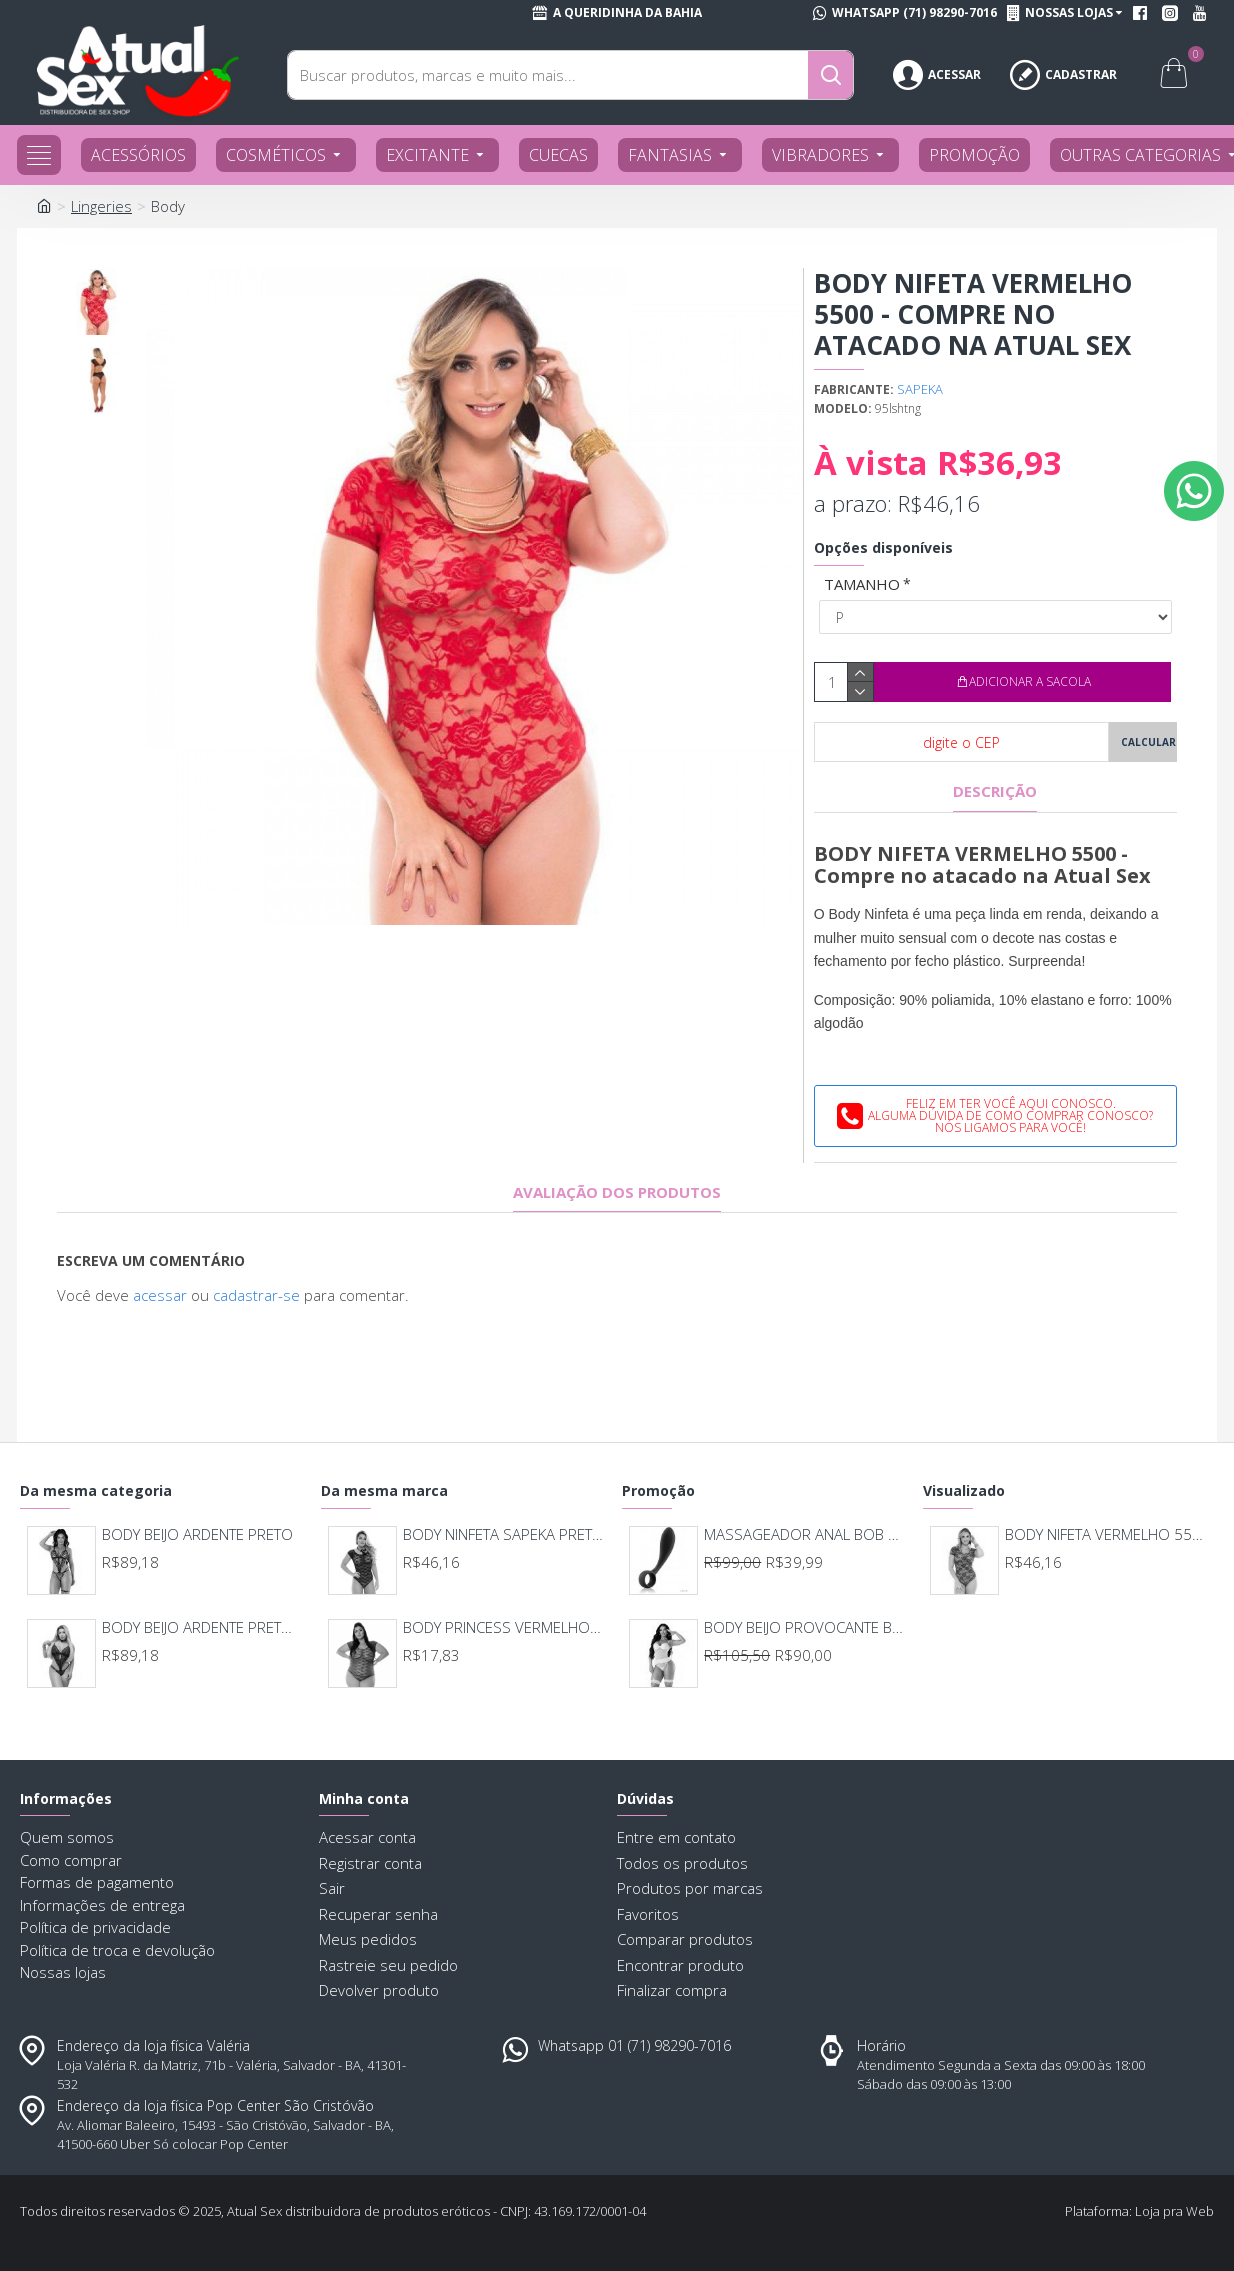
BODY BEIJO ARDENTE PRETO (197, 1534)
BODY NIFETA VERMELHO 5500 (1106, 1534)
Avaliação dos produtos (617, 1192)
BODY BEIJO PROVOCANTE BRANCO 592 (805, 1627)
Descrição (995, 791)
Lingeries (101, 206)
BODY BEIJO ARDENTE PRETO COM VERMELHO (203, 1627)
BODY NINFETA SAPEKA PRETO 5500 (504, 1534)
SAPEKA (920, 389)
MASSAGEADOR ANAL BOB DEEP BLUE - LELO (805, 1534)
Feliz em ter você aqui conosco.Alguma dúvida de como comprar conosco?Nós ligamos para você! (1010, 1115)
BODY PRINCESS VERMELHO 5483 (504, 1627)
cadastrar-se (256, 1295)
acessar (160, 1295)
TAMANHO (862, 584)
